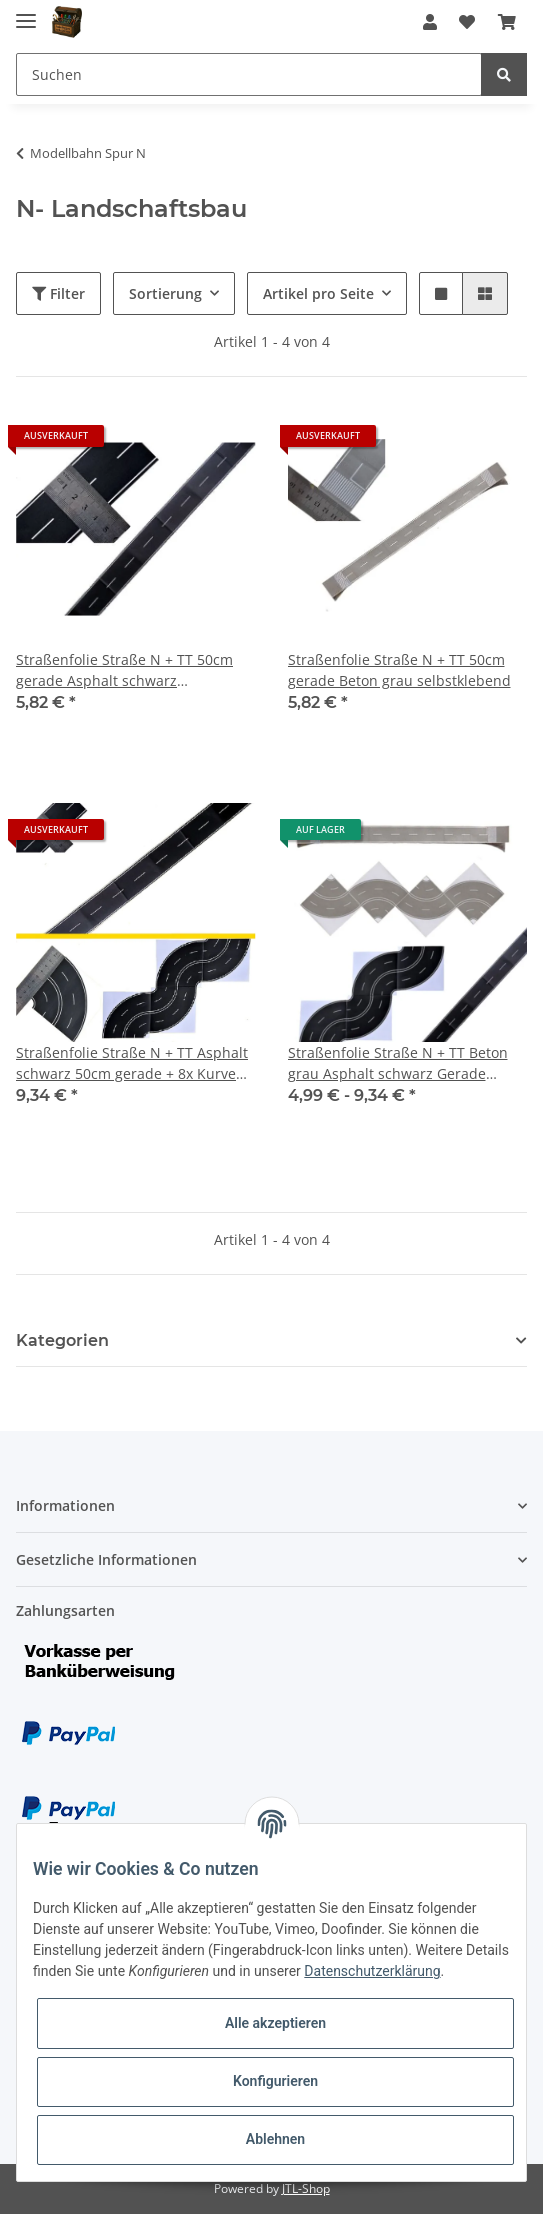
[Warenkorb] (507, 22)
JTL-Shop (306, 2188)
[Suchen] (249, 74)
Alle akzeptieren (275, 2023)
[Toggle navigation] (26, 12)
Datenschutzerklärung (372, 1971)
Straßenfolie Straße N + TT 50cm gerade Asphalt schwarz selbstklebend (124, 670)
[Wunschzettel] (467, 22)
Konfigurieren (275, 2081)
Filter (58, 293)
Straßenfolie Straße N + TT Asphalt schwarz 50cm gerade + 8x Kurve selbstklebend (132, 1063)
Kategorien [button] (62, 1340)
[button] (430, 22)
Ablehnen (275, 2139)
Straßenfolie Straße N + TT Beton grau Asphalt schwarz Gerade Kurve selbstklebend (398, 1063)
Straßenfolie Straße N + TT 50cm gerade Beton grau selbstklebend (399, 670)
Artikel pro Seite (318, 293)
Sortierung (165, 293)
